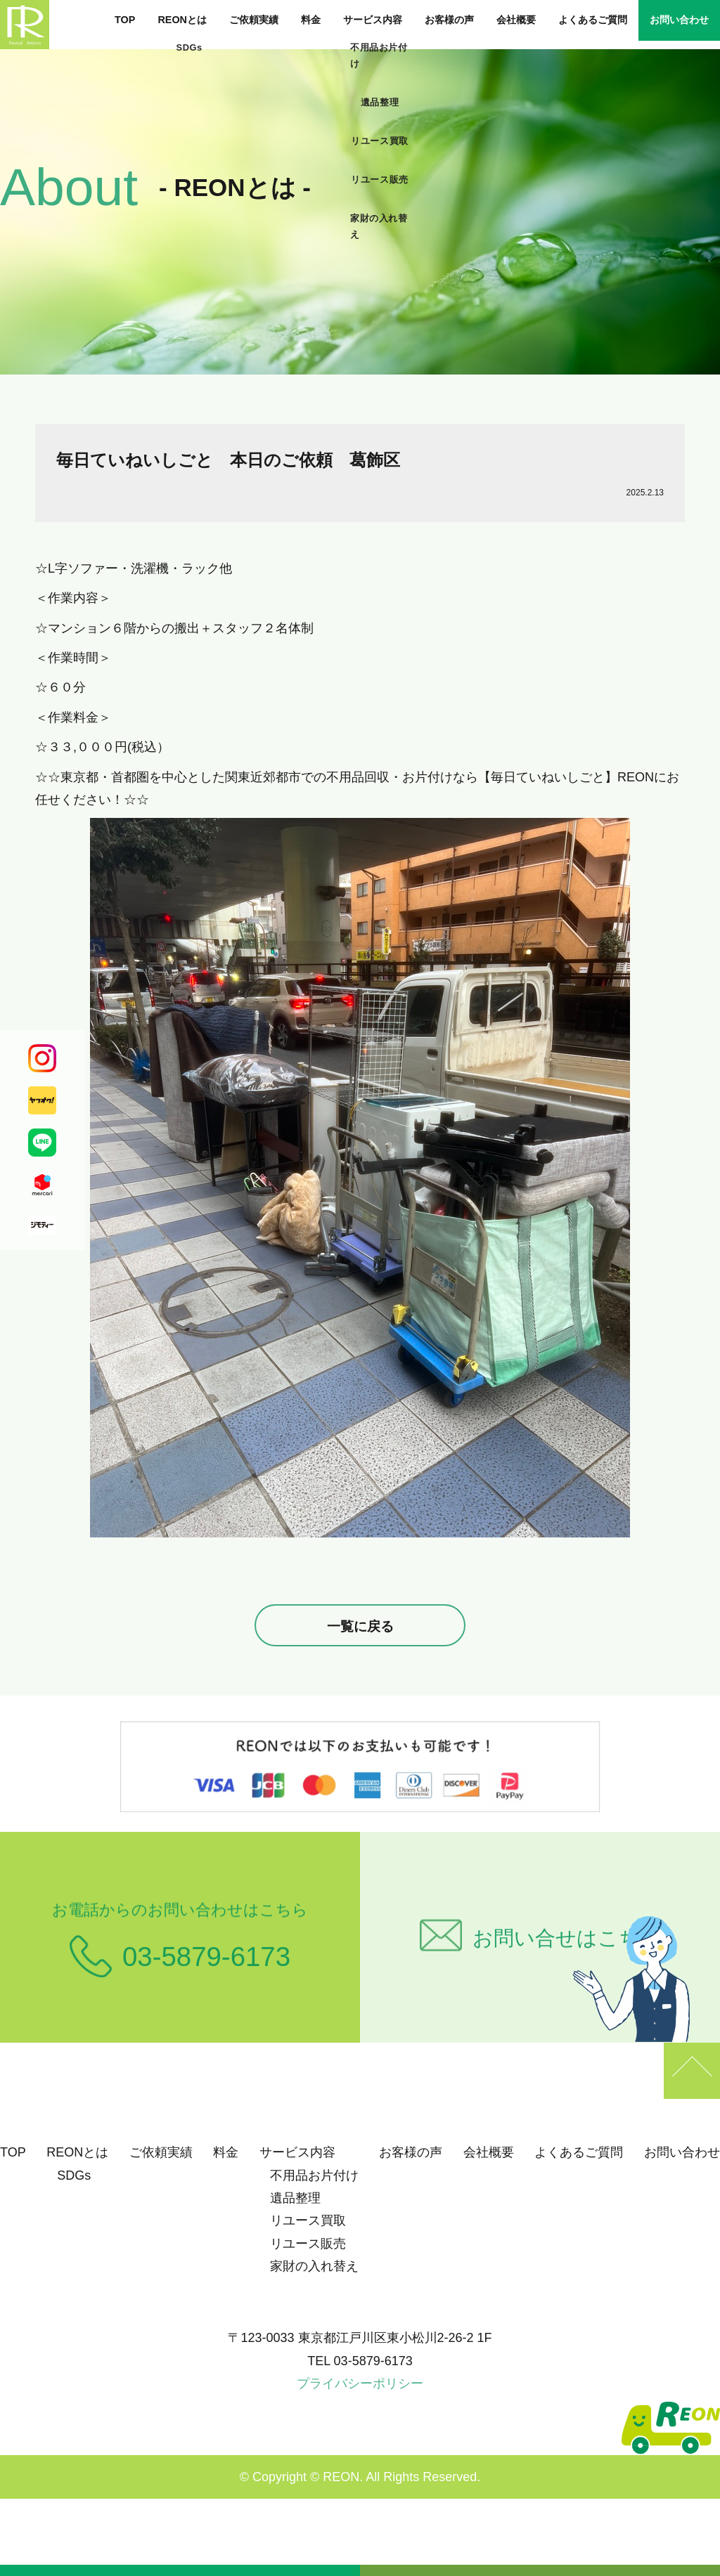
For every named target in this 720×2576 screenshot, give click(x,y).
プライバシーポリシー (360, 2383)
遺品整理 (295, 2198)
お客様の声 (449, 19)
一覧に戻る (360, 1626)
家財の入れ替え (314, 2266)
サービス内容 (372, 19)
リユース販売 (308, 2244)
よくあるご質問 (592, 19)
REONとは (182, 19)
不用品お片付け (314, 2175)
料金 (311, 19)
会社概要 (516, 19)
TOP (125, 19)
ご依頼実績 (253, 19)
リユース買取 (308, 2220)
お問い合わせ (679, 19)
